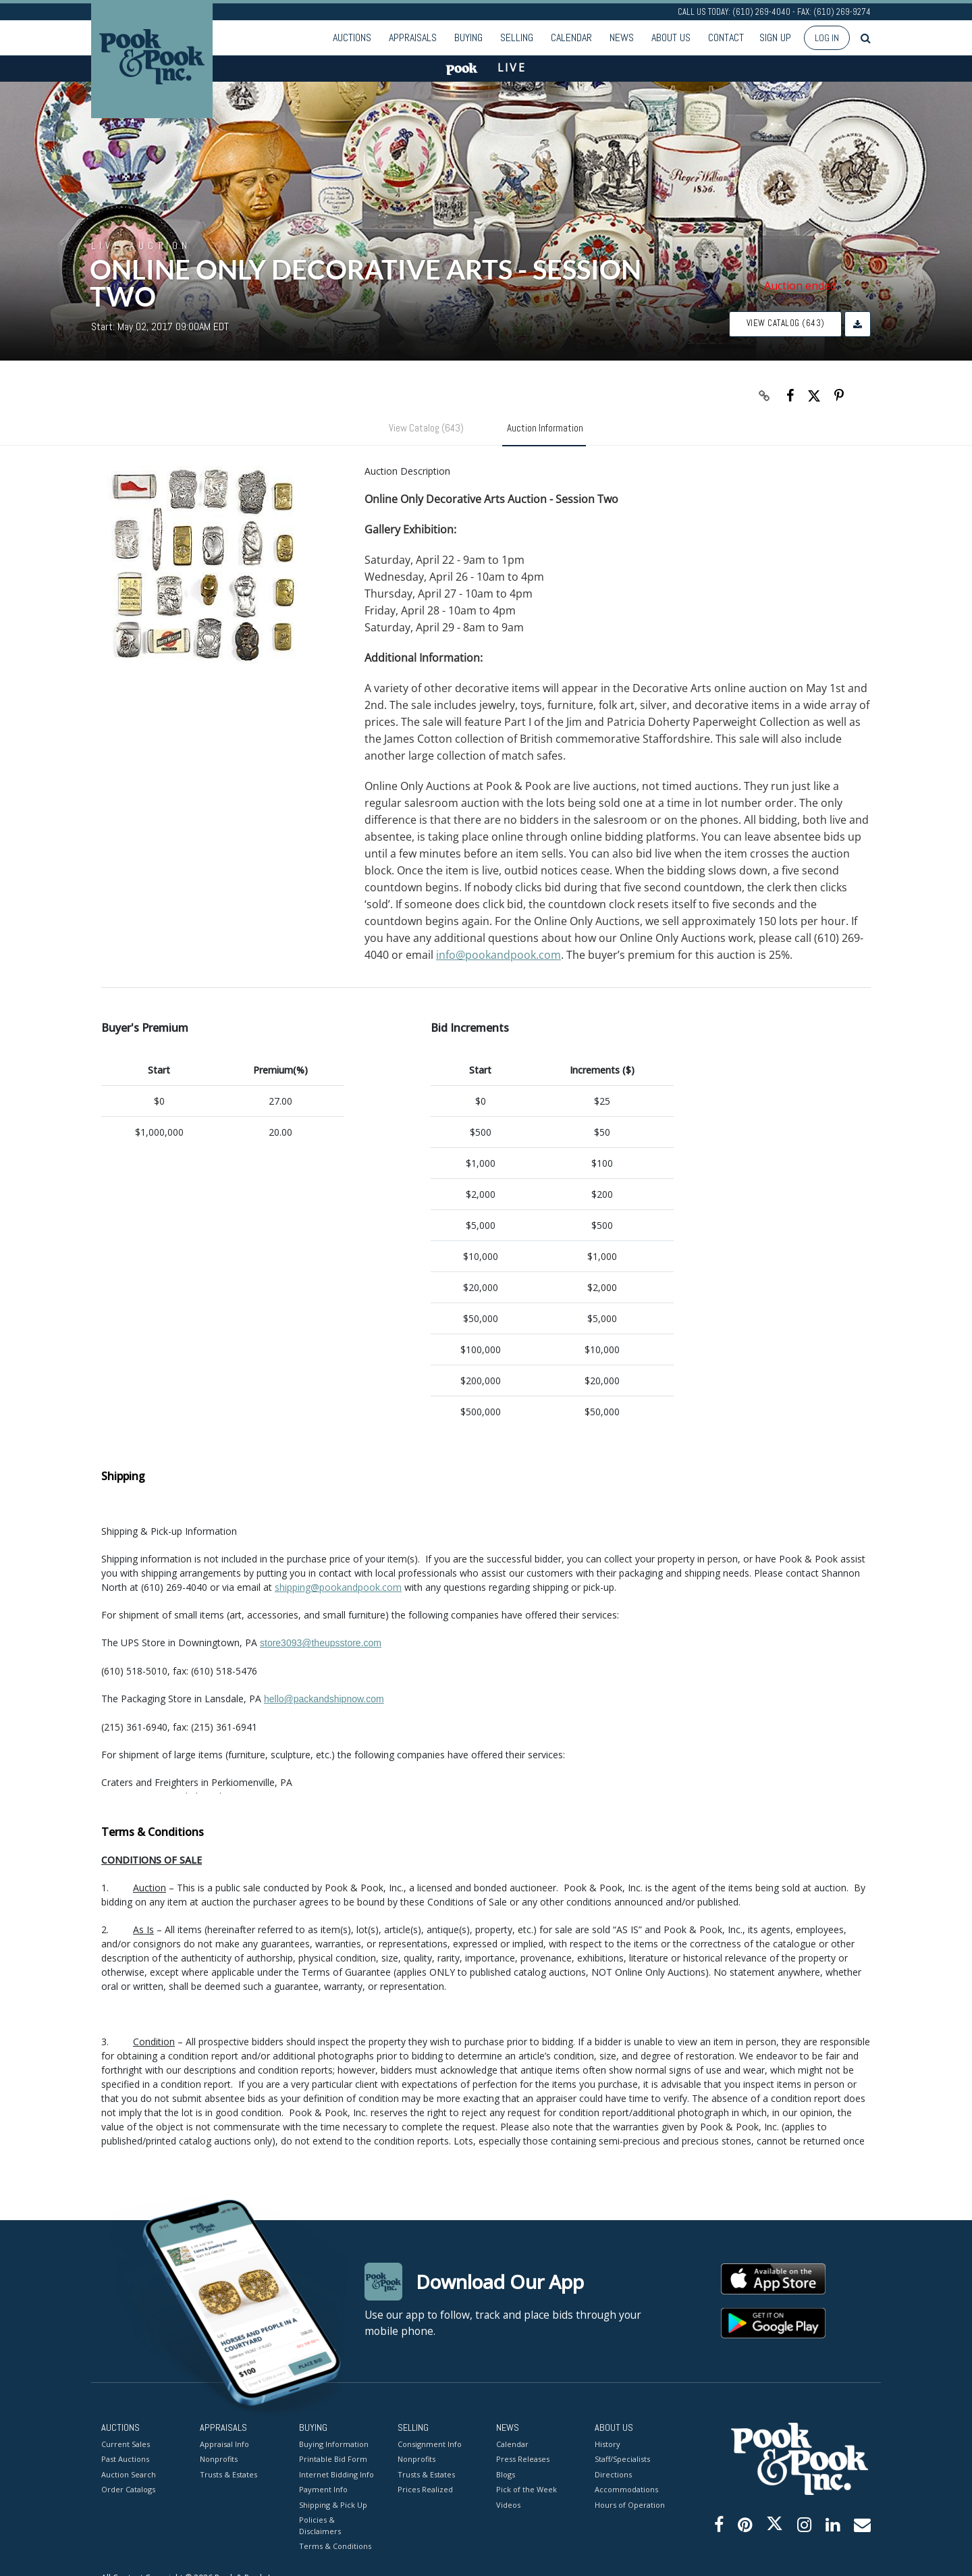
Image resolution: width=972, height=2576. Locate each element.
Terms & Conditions (335, 2547)
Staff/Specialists (622, 2459)
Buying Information (334, 2444)
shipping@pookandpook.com (338, 1587)
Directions (613, 2474)
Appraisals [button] (413, 37)
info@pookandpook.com (498, 954)
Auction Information (545, 427)
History (607, 2444)
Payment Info (323, 2490)
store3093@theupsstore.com (320, 1642)
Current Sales (125, 2444)
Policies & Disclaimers (320, 2526)
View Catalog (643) (786, 323)
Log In (827, 38)
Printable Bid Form (333, 2459)
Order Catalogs (128, 2490)
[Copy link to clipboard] (765, 396)
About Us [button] (671, 37)
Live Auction (141, 245)
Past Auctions (125, 2459)
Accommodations (626, 2490)
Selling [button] (516, 37)
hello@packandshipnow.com (324, 1698)
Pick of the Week (526, 2490)
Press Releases (522, 2459)
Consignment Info (430, 2444)
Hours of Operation (630, 2505)
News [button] (622, 37)
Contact (726, 37)
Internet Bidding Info (336, 2474)
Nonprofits (219, 2459)
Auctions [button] (352, 37)
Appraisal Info (224, 2444)
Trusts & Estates (228, 2474)
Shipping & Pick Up (333, 2505)
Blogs (505, 2474)
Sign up (775, 37)
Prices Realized (425, 2490)
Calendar (571, 37)
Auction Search (128, 2474)
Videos (508, 2505)
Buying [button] (468, 37)
